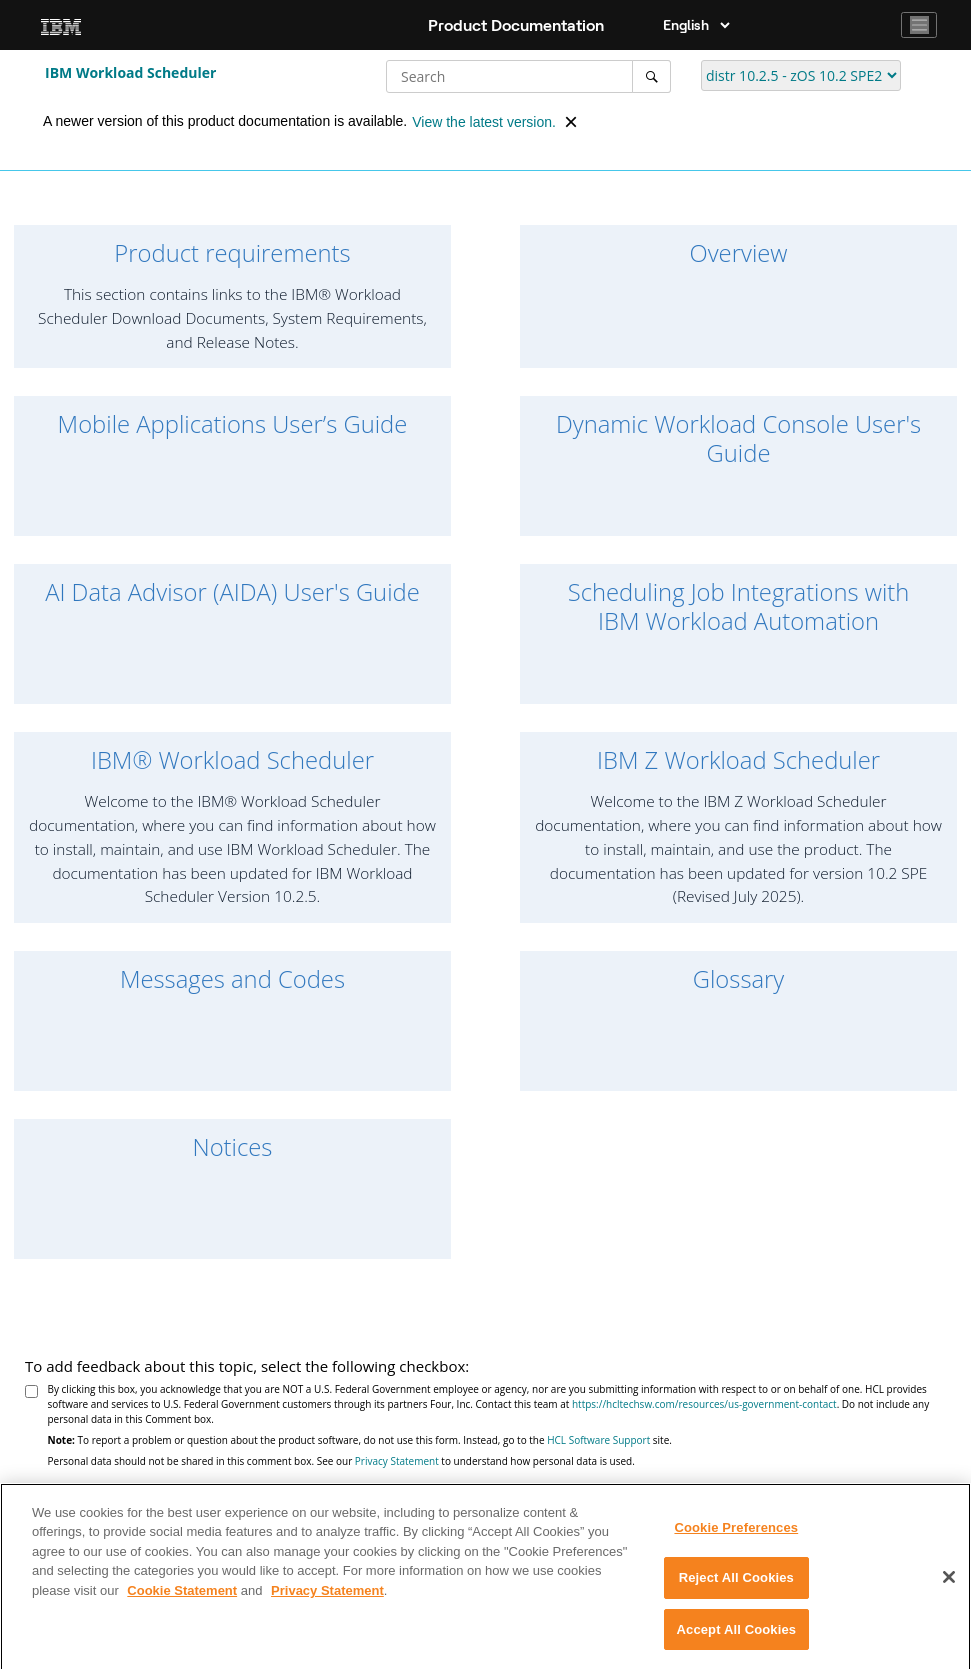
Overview (739, 253)
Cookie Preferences (736, 1534)
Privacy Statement (397, 1461)
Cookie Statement (182, 1597)
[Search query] (528, 76)
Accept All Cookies (737, 1637)
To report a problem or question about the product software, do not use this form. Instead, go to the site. (360, 1440)
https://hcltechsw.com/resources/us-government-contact (704, 1404)
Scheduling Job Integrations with (738, 606)
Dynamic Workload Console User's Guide (738, 438)
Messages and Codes (232, 979)
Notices (233, 1147)
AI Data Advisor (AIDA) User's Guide (232, 592)
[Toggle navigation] (919, 25)
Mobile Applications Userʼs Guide (233, 424)
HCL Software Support (598, 1440)
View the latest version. (484, 122)
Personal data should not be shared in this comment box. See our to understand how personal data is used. (341, 1461)
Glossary (739, 979)
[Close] (949, 1584)
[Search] (651, 76)
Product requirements (232, 253)
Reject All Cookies (736, 1585)
